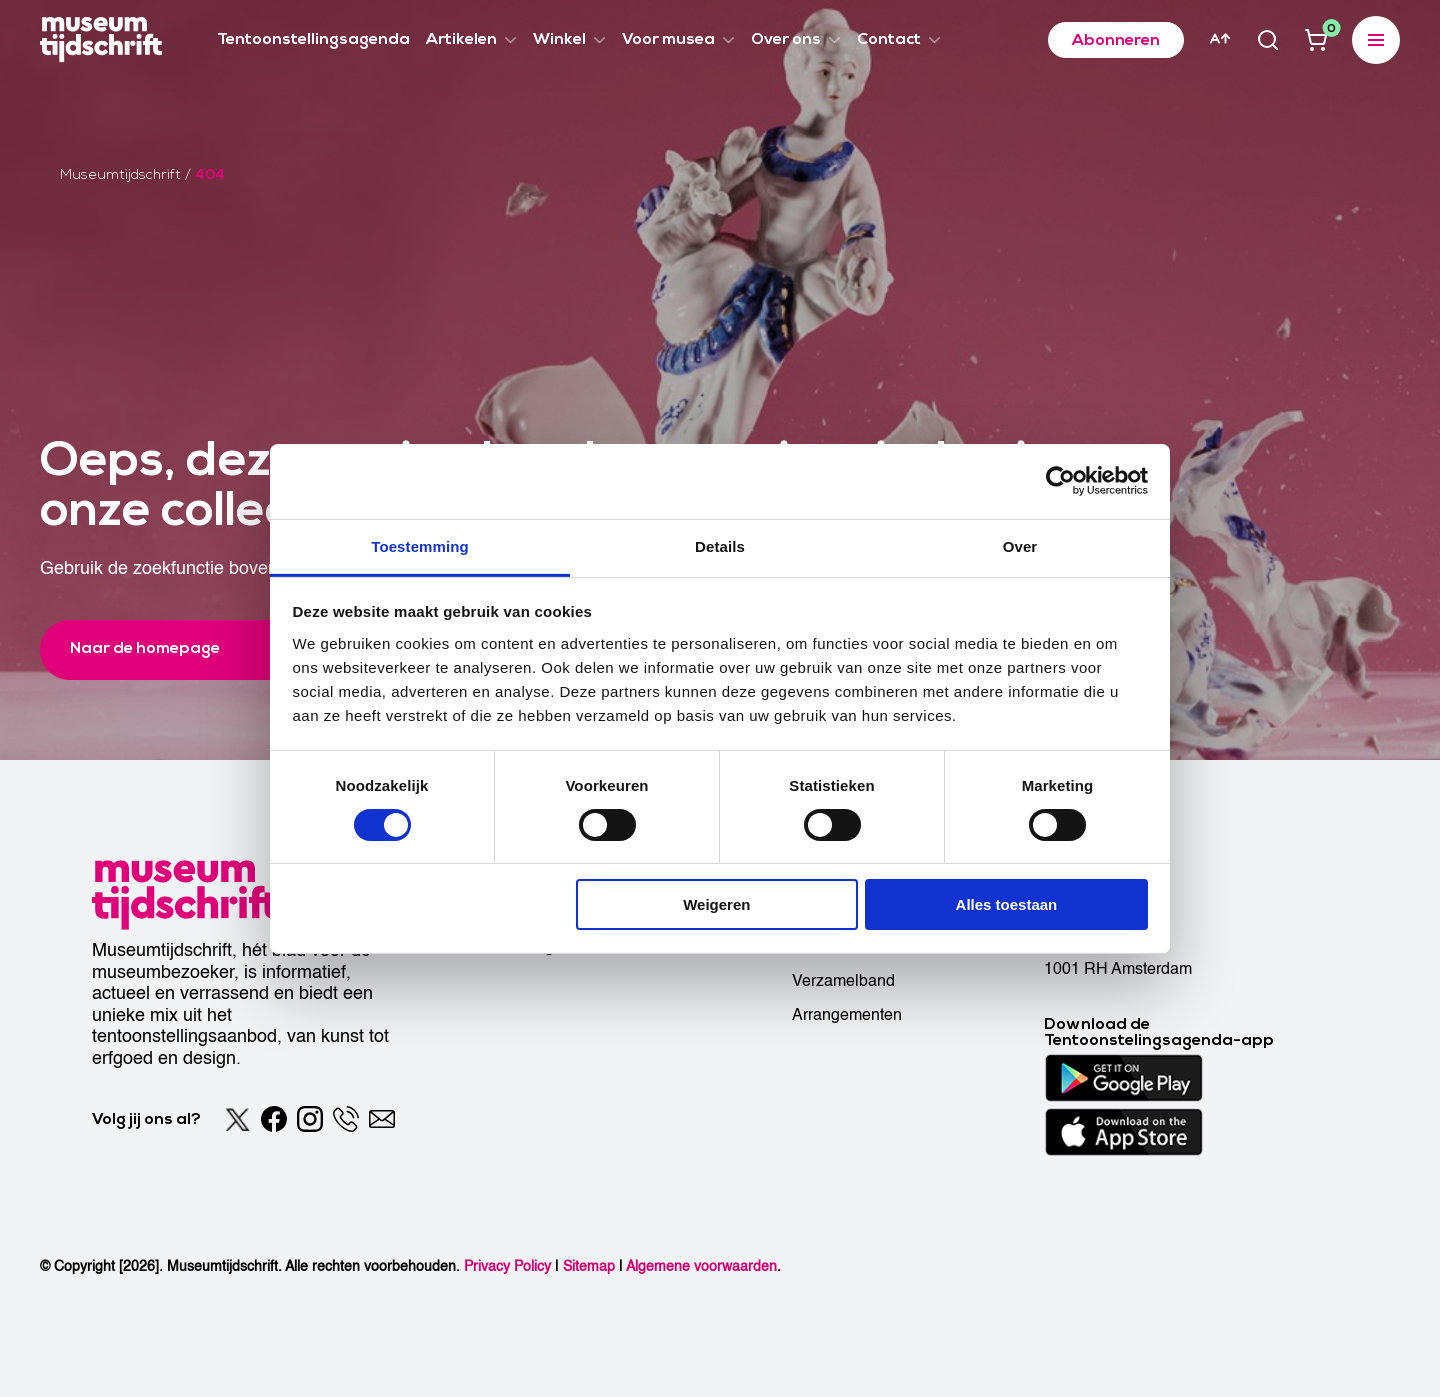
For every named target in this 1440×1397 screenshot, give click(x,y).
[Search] (1268, 40)
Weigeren (716, 904)
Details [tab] (720, 545)
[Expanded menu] (1376, 40)
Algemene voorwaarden (701, 1266)
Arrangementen (847, 1015)
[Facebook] (274, 1119)
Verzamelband (843, 981)
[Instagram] (310, 1119)
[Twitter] (238, 1119)
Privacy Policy (507, 1266)
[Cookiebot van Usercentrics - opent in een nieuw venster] (1060, 481)
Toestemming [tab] (420, 545)
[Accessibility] (1220, 39)
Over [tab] (1020, 545)
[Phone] (346, 1119)
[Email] (382, 1119)
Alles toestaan (1007, 904)
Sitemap (589, 1266)
